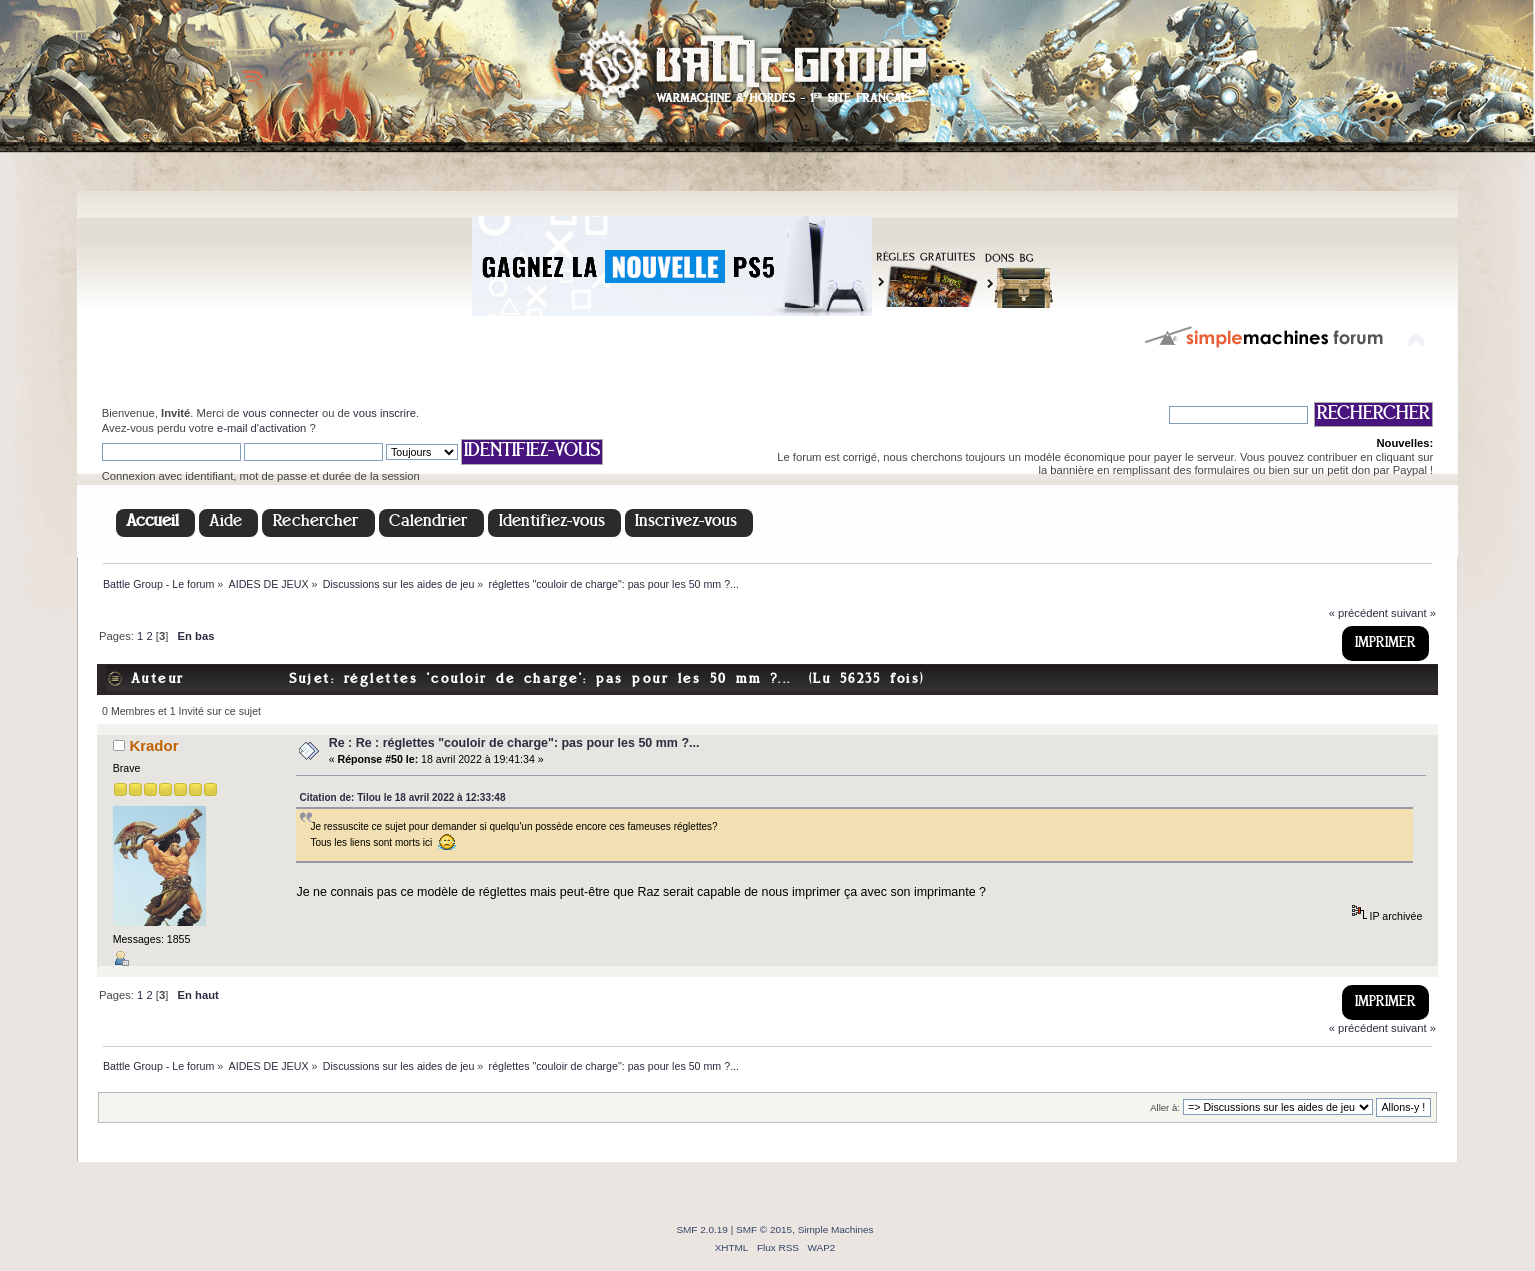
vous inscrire (384, 413)
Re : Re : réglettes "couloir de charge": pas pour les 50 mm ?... (514, 743)
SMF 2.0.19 (702, 1229)
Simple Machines (836, 1229)
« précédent (1358, 613)
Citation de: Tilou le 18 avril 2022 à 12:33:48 (402, 797)
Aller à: (1165, 1107)
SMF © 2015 (764, 1229)
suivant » (1413, 613)
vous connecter (281, 413)
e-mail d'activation (261, 428)
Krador (153, 745)
